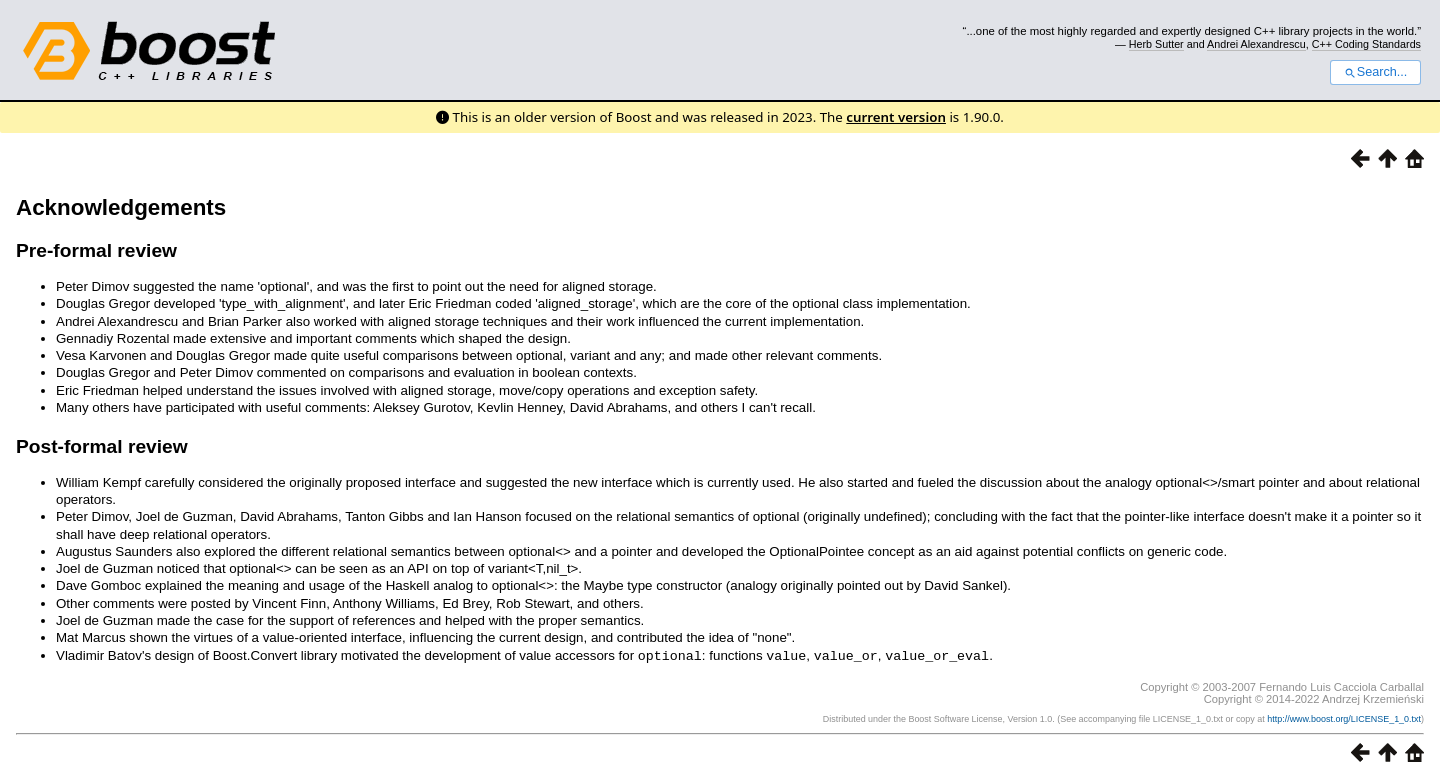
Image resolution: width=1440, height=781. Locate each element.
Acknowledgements (121, 207)
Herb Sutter (1156, 44)
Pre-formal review (96, 250)
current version (896, 117)
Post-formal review (102, 446)
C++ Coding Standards (1366, 44)
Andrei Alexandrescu (1256, 44)
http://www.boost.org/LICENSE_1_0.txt (1344, 718)
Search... (1375, 72)
